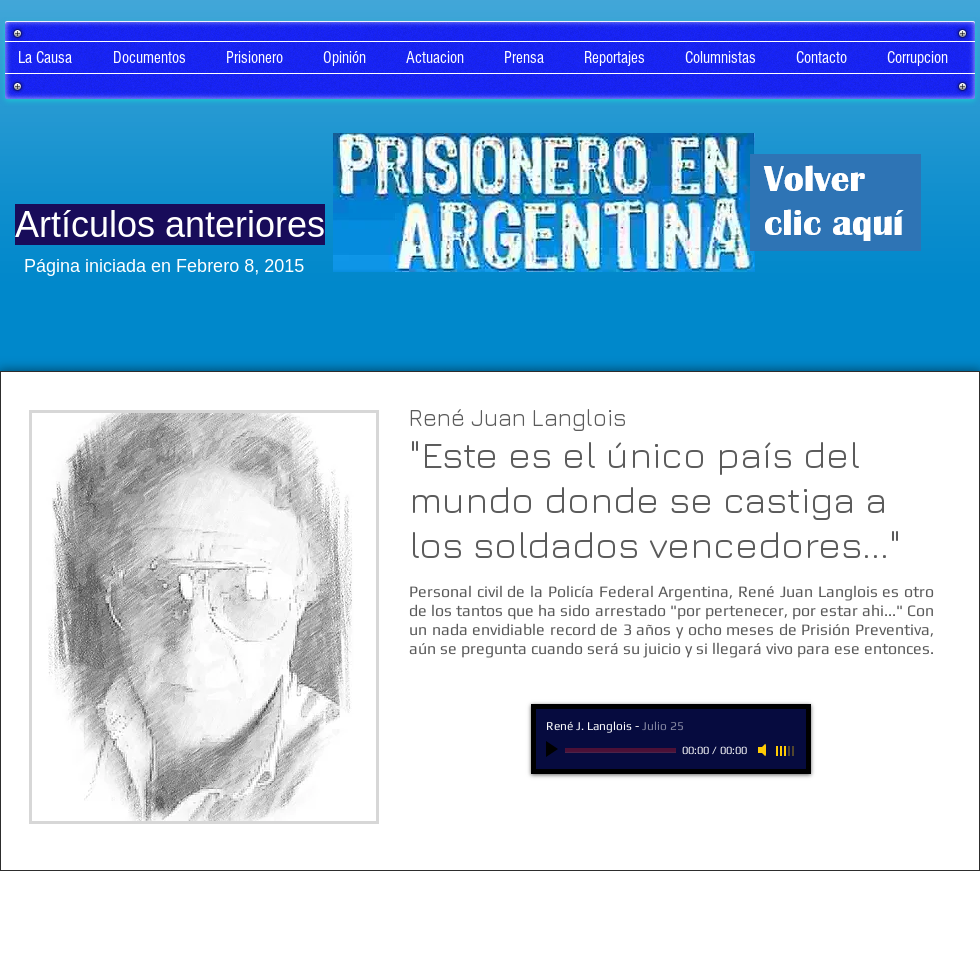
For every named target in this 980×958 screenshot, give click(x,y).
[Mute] (764, 750)
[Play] (554, 750)
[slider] (786, 751)
